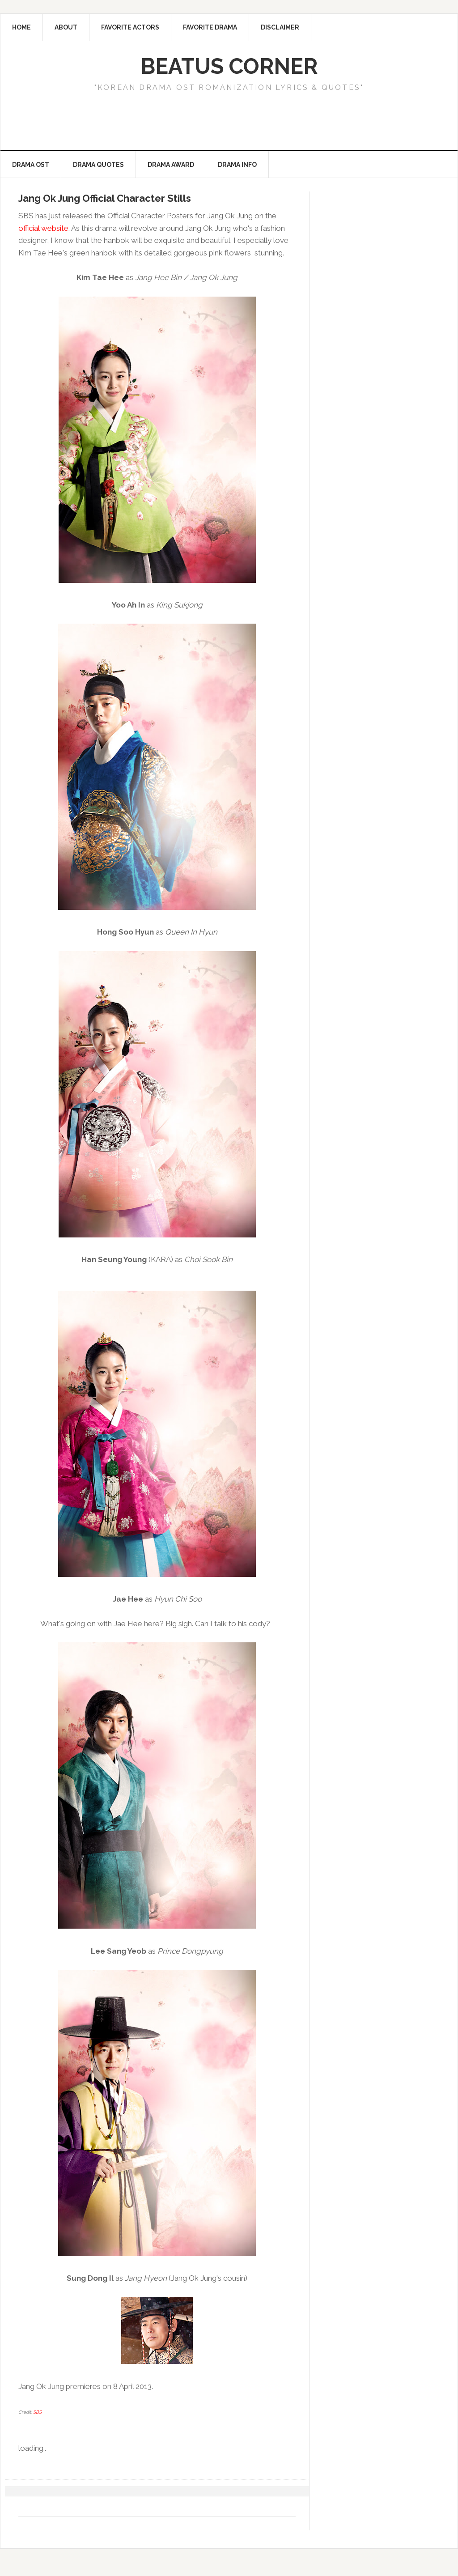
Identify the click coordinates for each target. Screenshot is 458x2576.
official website (43, 228)
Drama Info (237, 164)
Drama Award (171, 164)
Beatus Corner (229, 66)
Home (21, 27)
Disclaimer (280, 27)
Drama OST (30, 164)
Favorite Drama (210, 27)
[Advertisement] (168, 122)
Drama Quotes (98, 164)
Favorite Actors (130, 27)
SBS (37, 2412)
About (66, 27)
